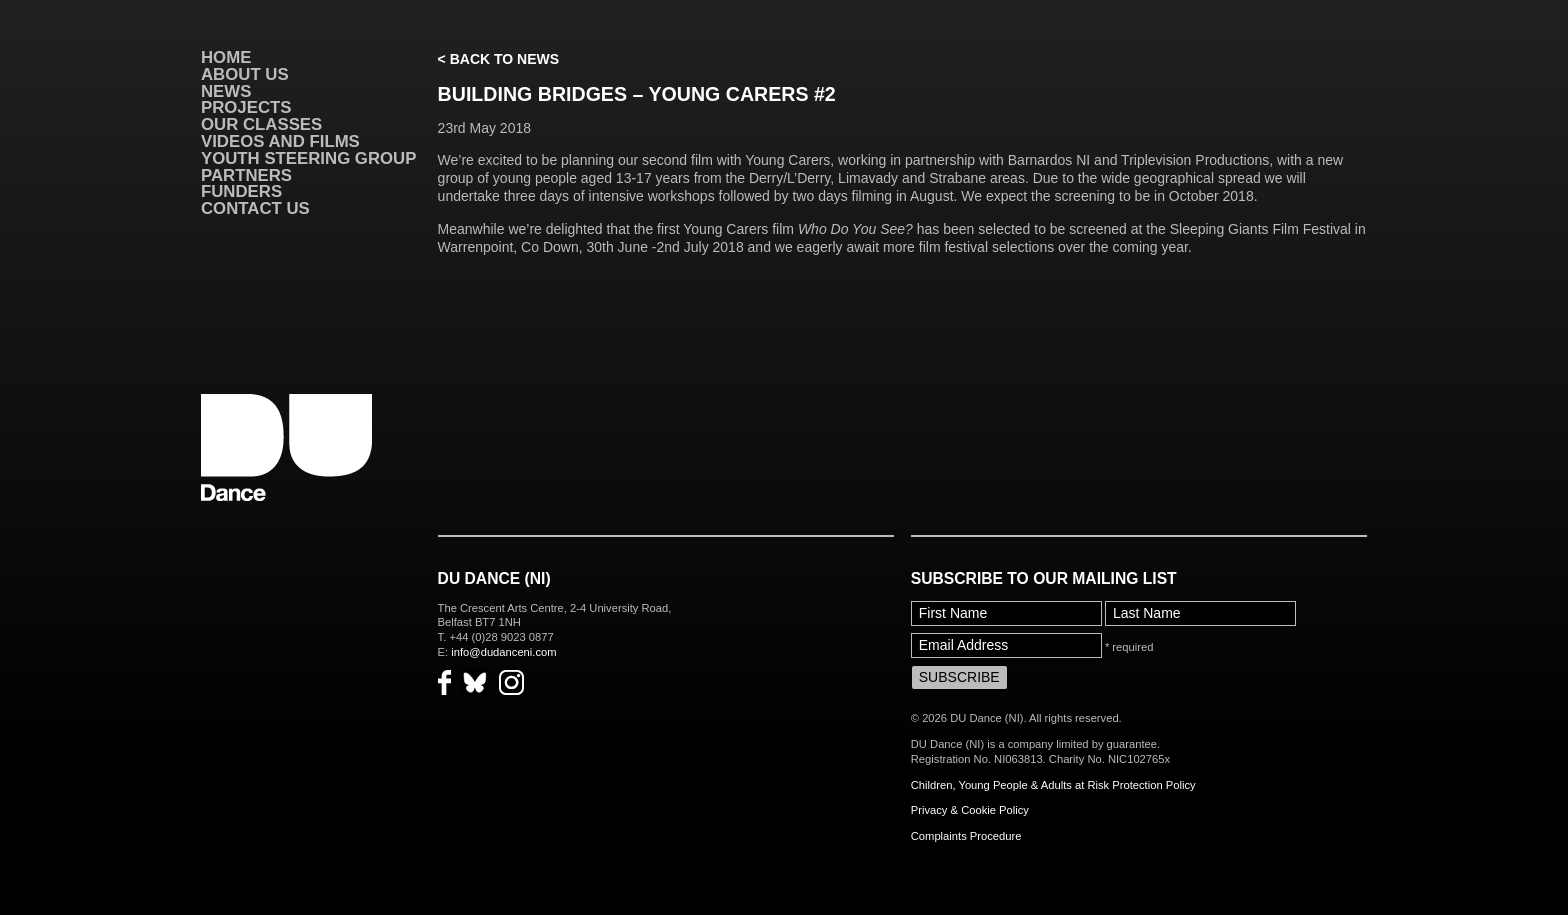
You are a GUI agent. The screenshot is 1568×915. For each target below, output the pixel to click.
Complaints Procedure (966, 836)
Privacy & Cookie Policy (970, 810)
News (226, 91)
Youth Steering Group (308, 158)
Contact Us (255, 208)
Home (226, 57)
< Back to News (498, 59)
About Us (245, 74)
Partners (246, 175)
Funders (241, 191)
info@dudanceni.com (503, 652)
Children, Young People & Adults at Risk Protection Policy (1053, 785)
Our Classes (261, 124)
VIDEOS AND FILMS (280, 141)
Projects (246, 107)
